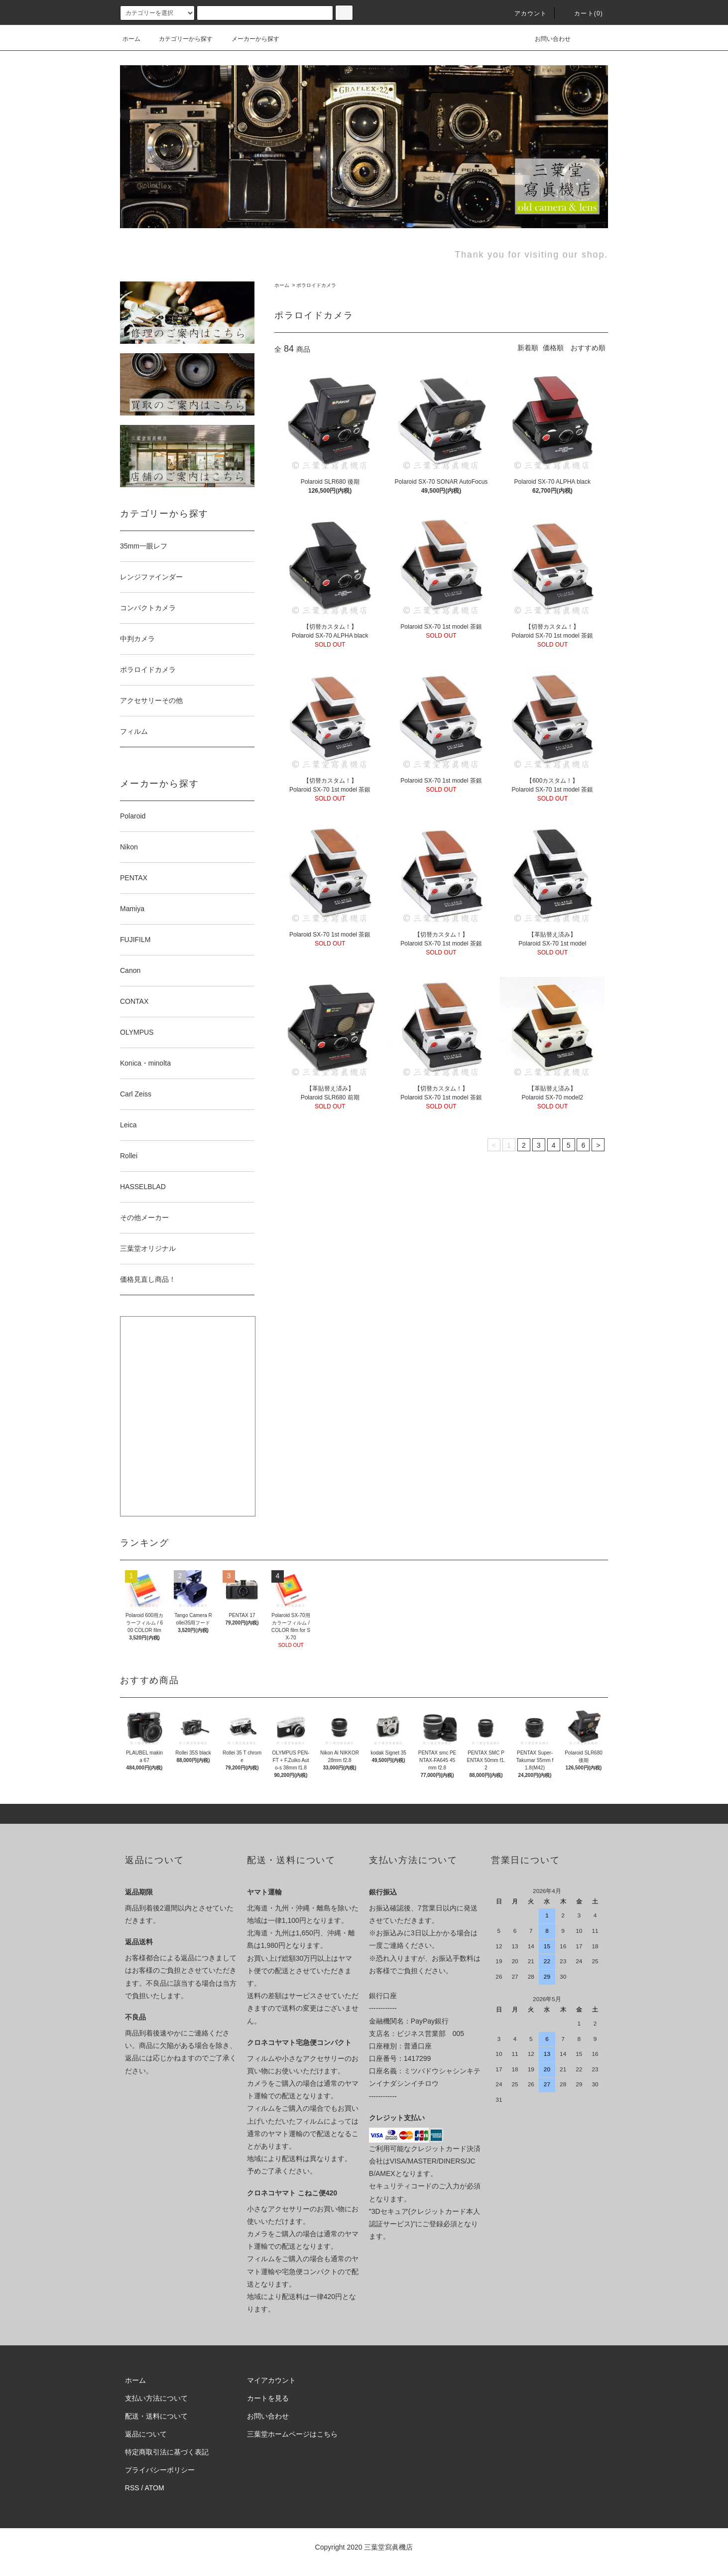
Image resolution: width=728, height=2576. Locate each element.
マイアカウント (271, 2380)
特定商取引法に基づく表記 (167, 2452)
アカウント (524, 13)
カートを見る (268, 2398)
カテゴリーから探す (180, 38)
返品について (146, 2434)
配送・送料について (156, 2416)
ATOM (154, 2488)
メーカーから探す (249, 38)
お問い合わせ (547, 38)
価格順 (553, 348)
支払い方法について (156, 2398)
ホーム (131, 38)
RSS (132, 2488)
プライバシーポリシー (160, 2470)
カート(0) (582, 13)
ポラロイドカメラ (316, 285)
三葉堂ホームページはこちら (292, 2434)
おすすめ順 (588, 348)
